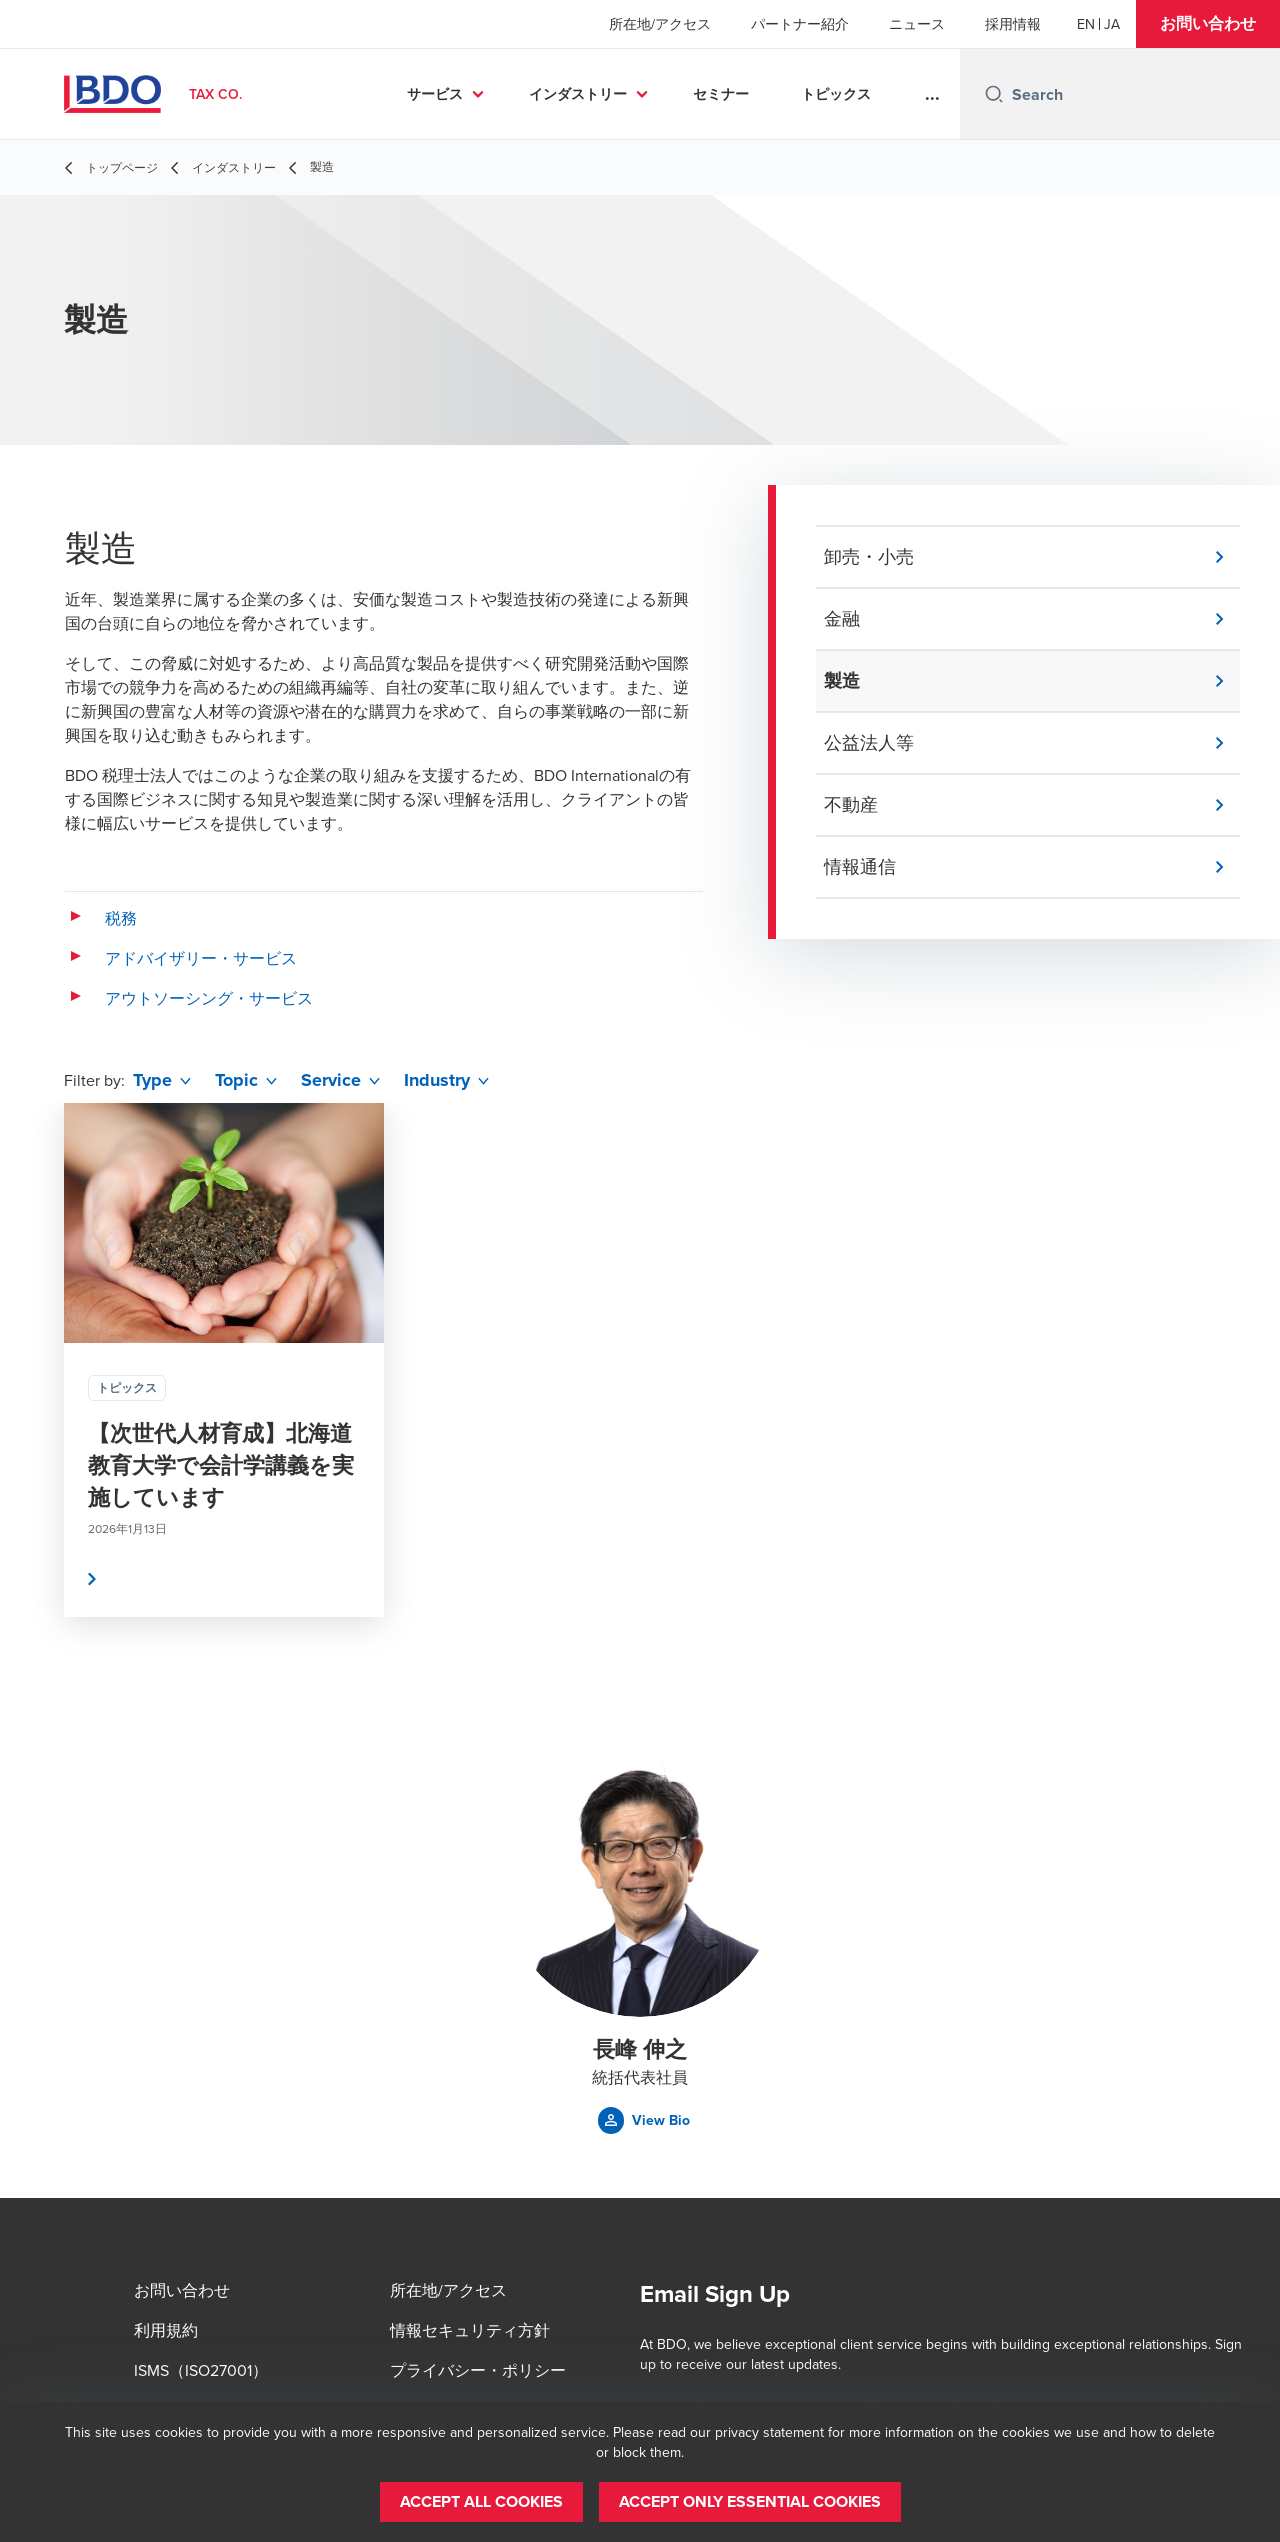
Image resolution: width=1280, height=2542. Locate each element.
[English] (1086, 24)
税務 (121, 918)
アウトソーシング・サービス (209, 998)
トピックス (836, 94)
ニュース (917, 24)
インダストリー (578, 94)
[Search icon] (994, 94)
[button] (1208, 24)
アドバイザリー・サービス (201, 958)
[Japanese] (1112, 24)
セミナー (721, 94)
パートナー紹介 (800, 24)
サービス (435, 94)
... (932, 94)
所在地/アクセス (660, 24)
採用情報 (1013, 24)
